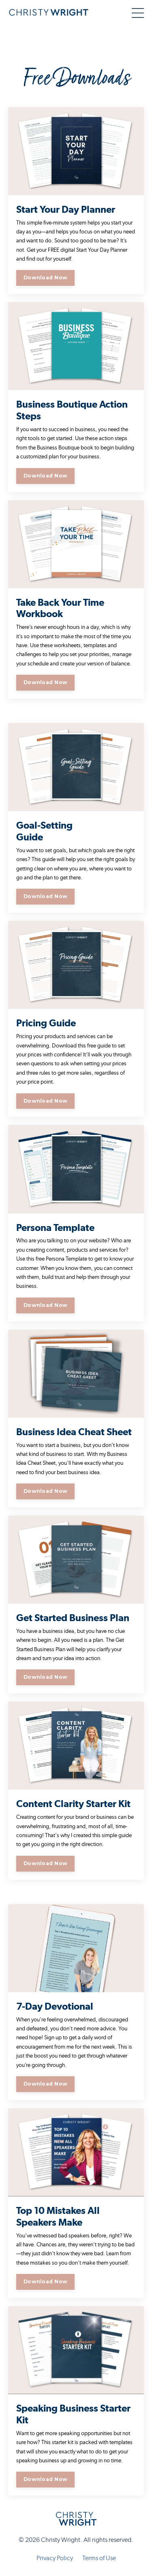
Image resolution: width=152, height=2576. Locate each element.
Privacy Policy (54, 2558)
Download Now (45, 277)
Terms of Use (99, 2558)
